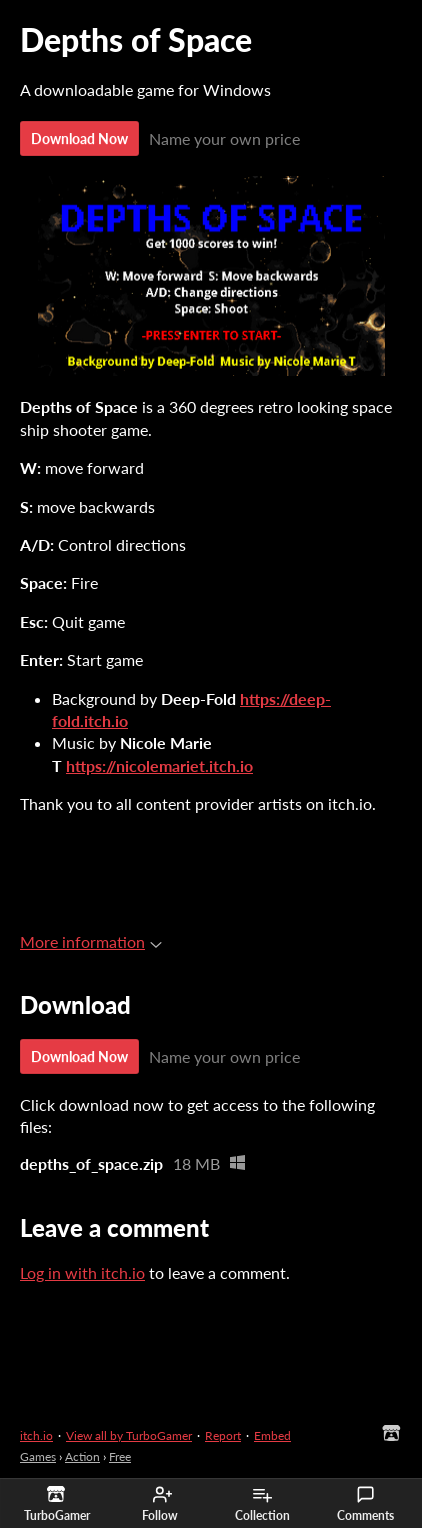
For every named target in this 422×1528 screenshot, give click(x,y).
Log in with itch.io (82, 1272)
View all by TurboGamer (129, 1435)
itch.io (36, 1435)
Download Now (79, 138)
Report (223, 1435)
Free (120, 1456)
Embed (272, 1435)
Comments (365, 1504)
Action (82, 1456)
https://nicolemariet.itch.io (159, 765)
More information (91, 941)
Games (38, 1456)
